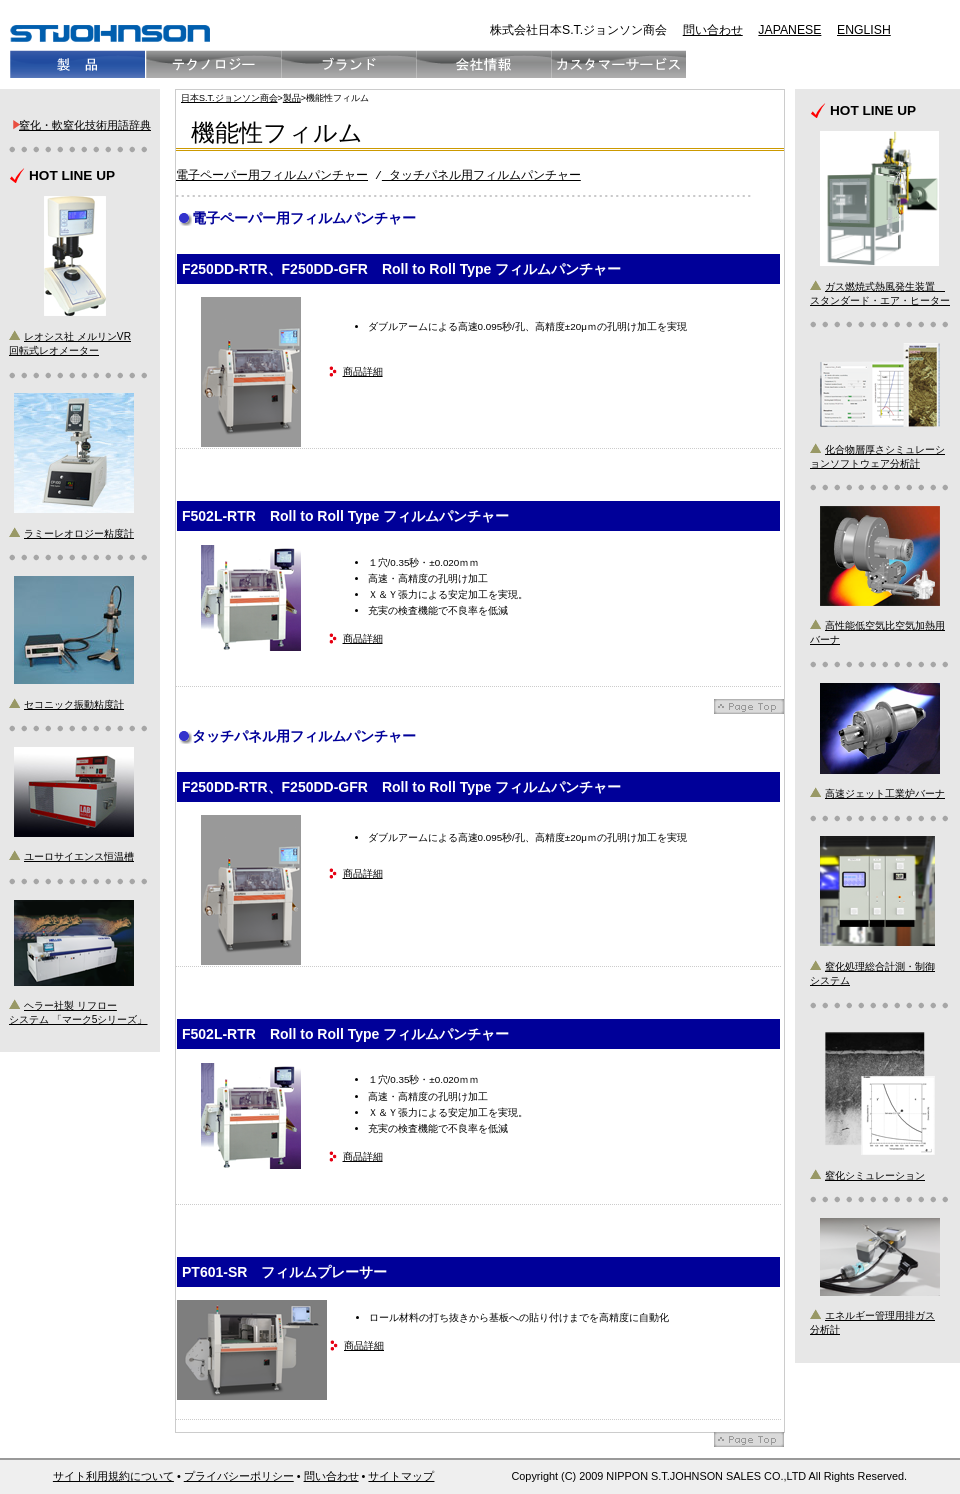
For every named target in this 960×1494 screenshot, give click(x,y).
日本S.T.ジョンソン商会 (229, 98)
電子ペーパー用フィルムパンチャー (272, 175)
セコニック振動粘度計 (74, 704)
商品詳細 (363, 371)
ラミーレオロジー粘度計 (79, 533)
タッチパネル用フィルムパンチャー (481, 175)
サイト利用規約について (113, 1476)
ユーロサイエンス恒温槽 (79, 856)
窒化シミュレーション (875, 1175)
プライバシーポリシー (239, 1476)
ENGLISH (864, 30)
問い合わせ (713, 30)
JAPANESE (789, 30)
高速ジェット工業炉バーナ (885, 793)
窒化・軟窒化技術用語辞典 (85, 125)
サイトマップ (401, 1476)
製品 (292, 98)
